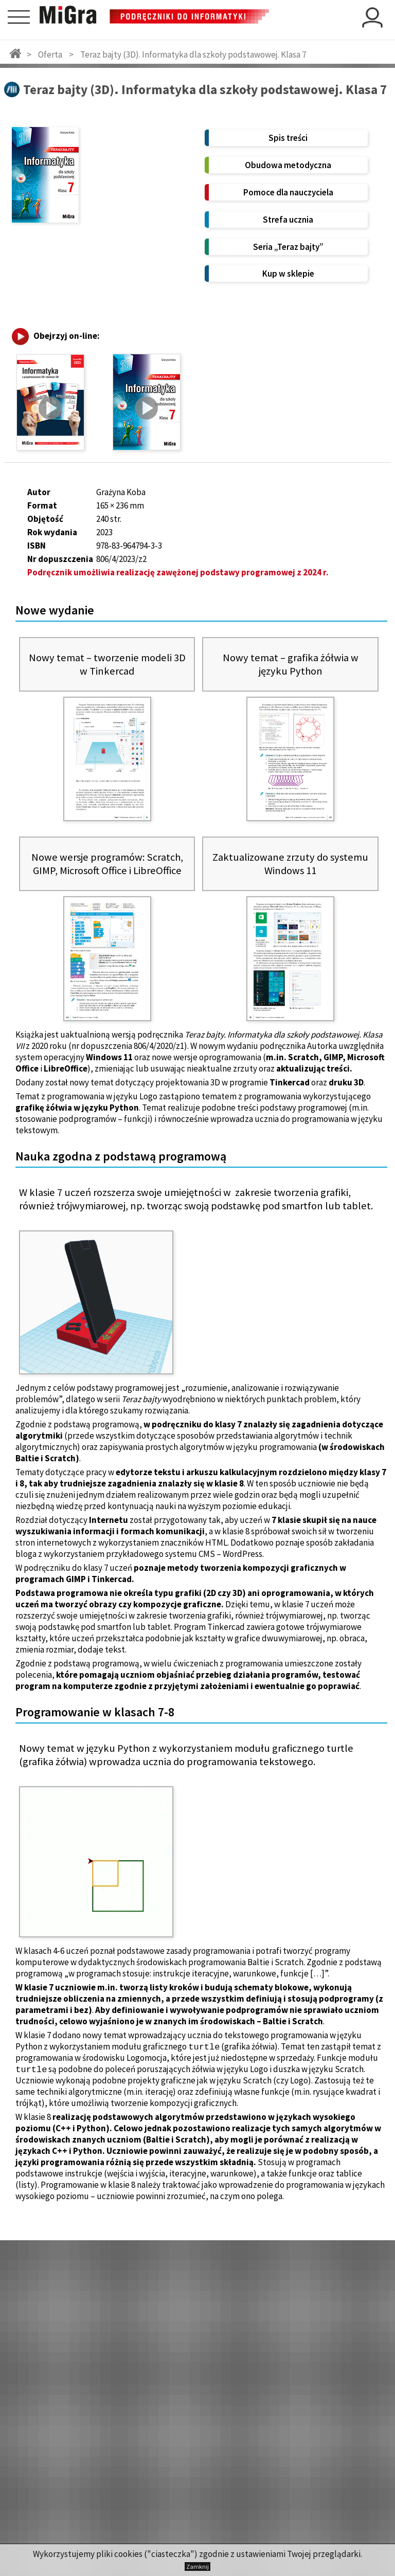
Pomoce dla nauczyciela (288, 192)
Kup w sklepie (288, 273)
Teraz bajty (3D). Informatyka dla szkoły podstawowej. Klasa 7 (193, 54)
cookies (128, 2554)
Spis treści (288, 137)
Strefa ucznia (288, 219)
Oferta (50, 54)
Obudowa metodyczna (288, 165)
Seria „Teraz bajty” (288, 246)
